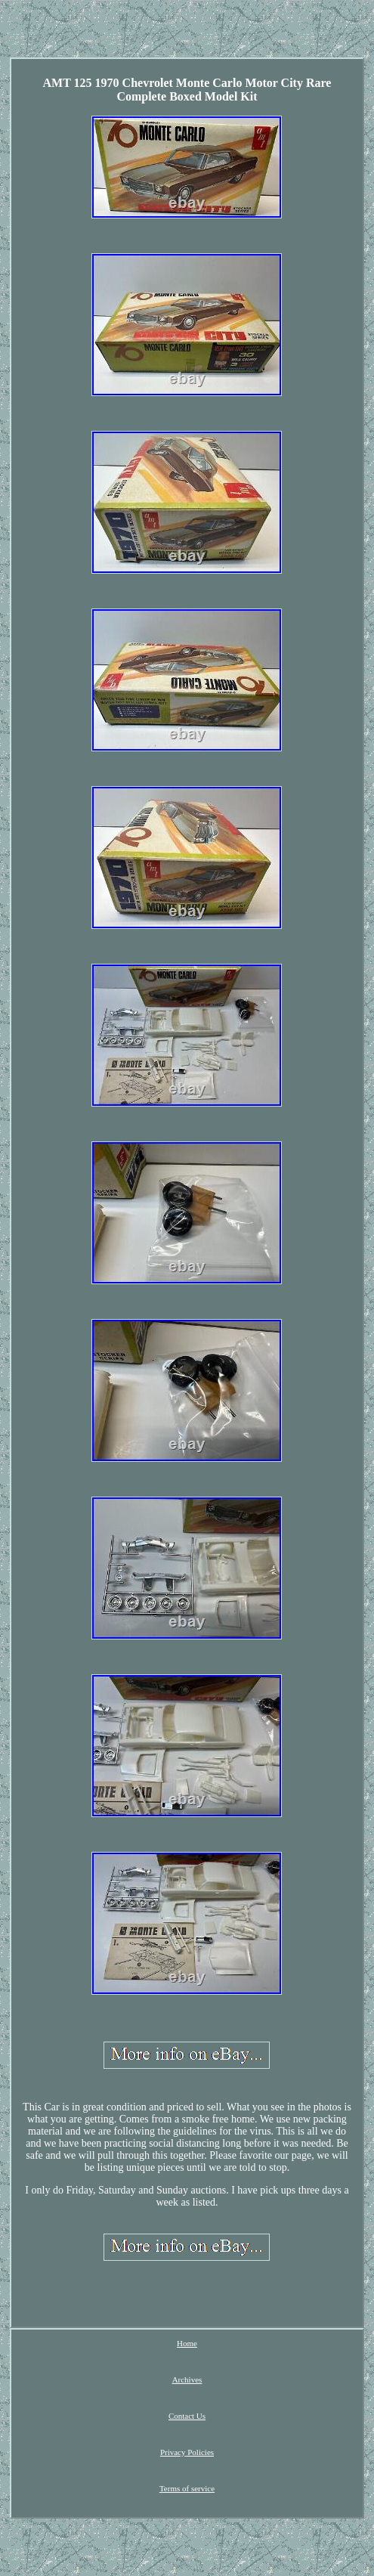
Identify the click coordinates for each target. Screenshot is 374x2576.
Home (187, 2343)
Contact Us (187, 2415)
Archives (187, 2379)
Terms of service (187, 2488)
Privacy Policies (187, 2452)
